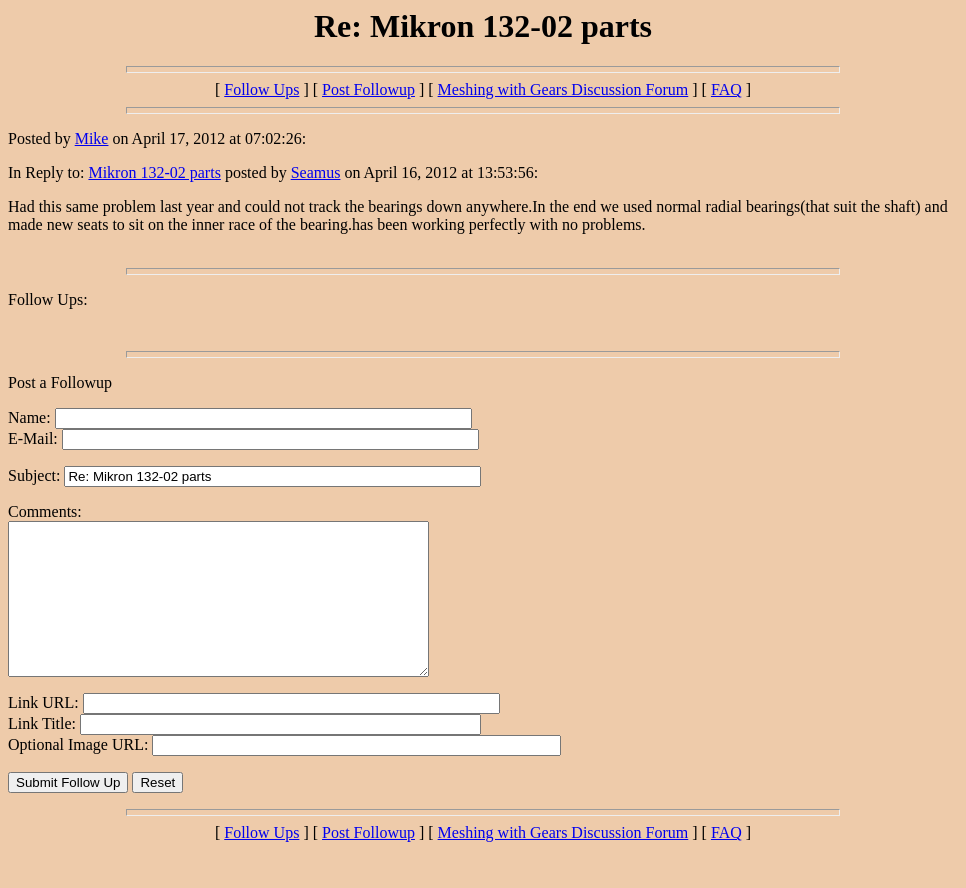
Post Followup (368, 89)
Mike (92, 138)
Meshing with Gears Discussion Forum (563, 89)
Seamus (316, 172)
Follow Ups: (48, 299)
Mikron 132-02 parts (154, 172)
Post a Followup (60, 382)
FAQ (726, 89)
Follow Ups (261, 89)
